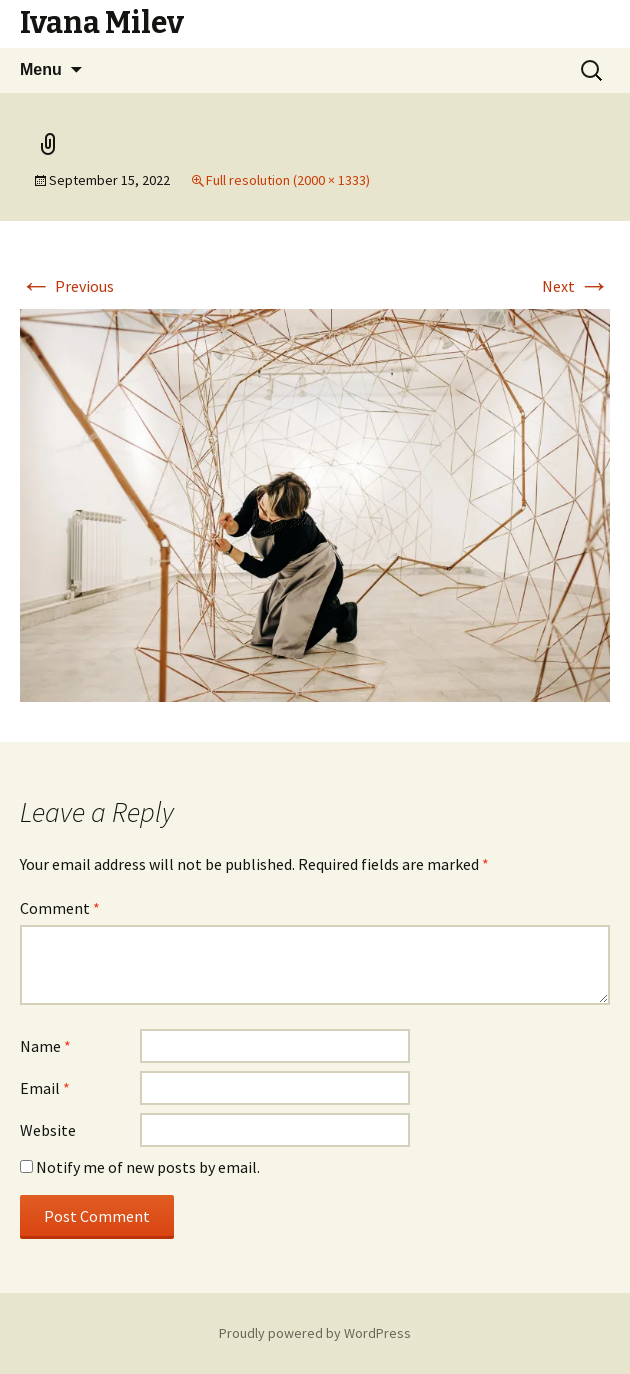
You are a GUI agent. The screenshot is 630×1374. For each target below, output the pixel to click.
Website (48, 1130)
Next (576, 286)
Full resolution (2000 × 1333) (288, 180)
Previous (67, 286)
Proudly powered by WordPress (315, 1333)
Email (45, 1088)
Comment (60, 908)
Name (45, 1046)
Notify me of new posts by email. (148, 1167)
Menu (41, 69)
